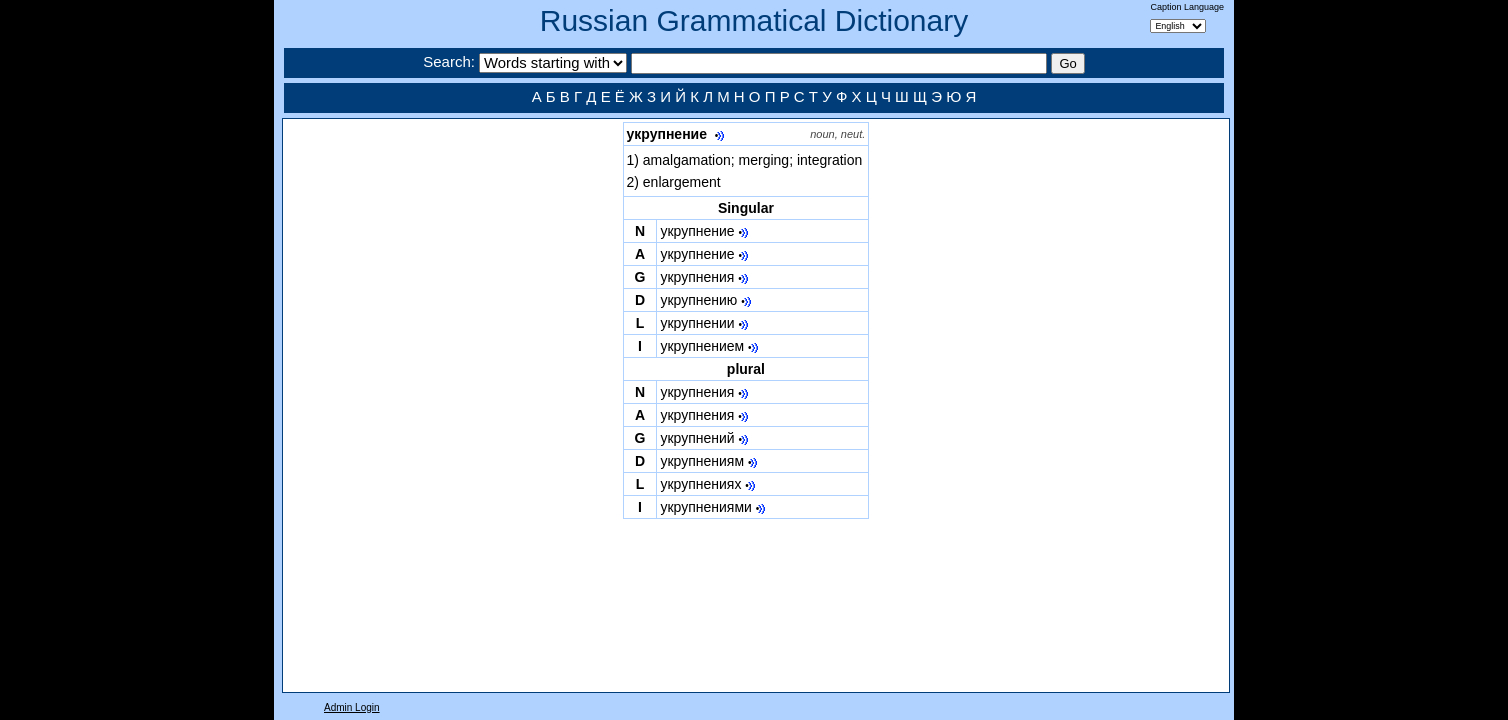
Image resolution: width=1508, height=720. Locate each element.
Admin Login (352, 707)
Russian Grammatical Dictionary (754, 20)
